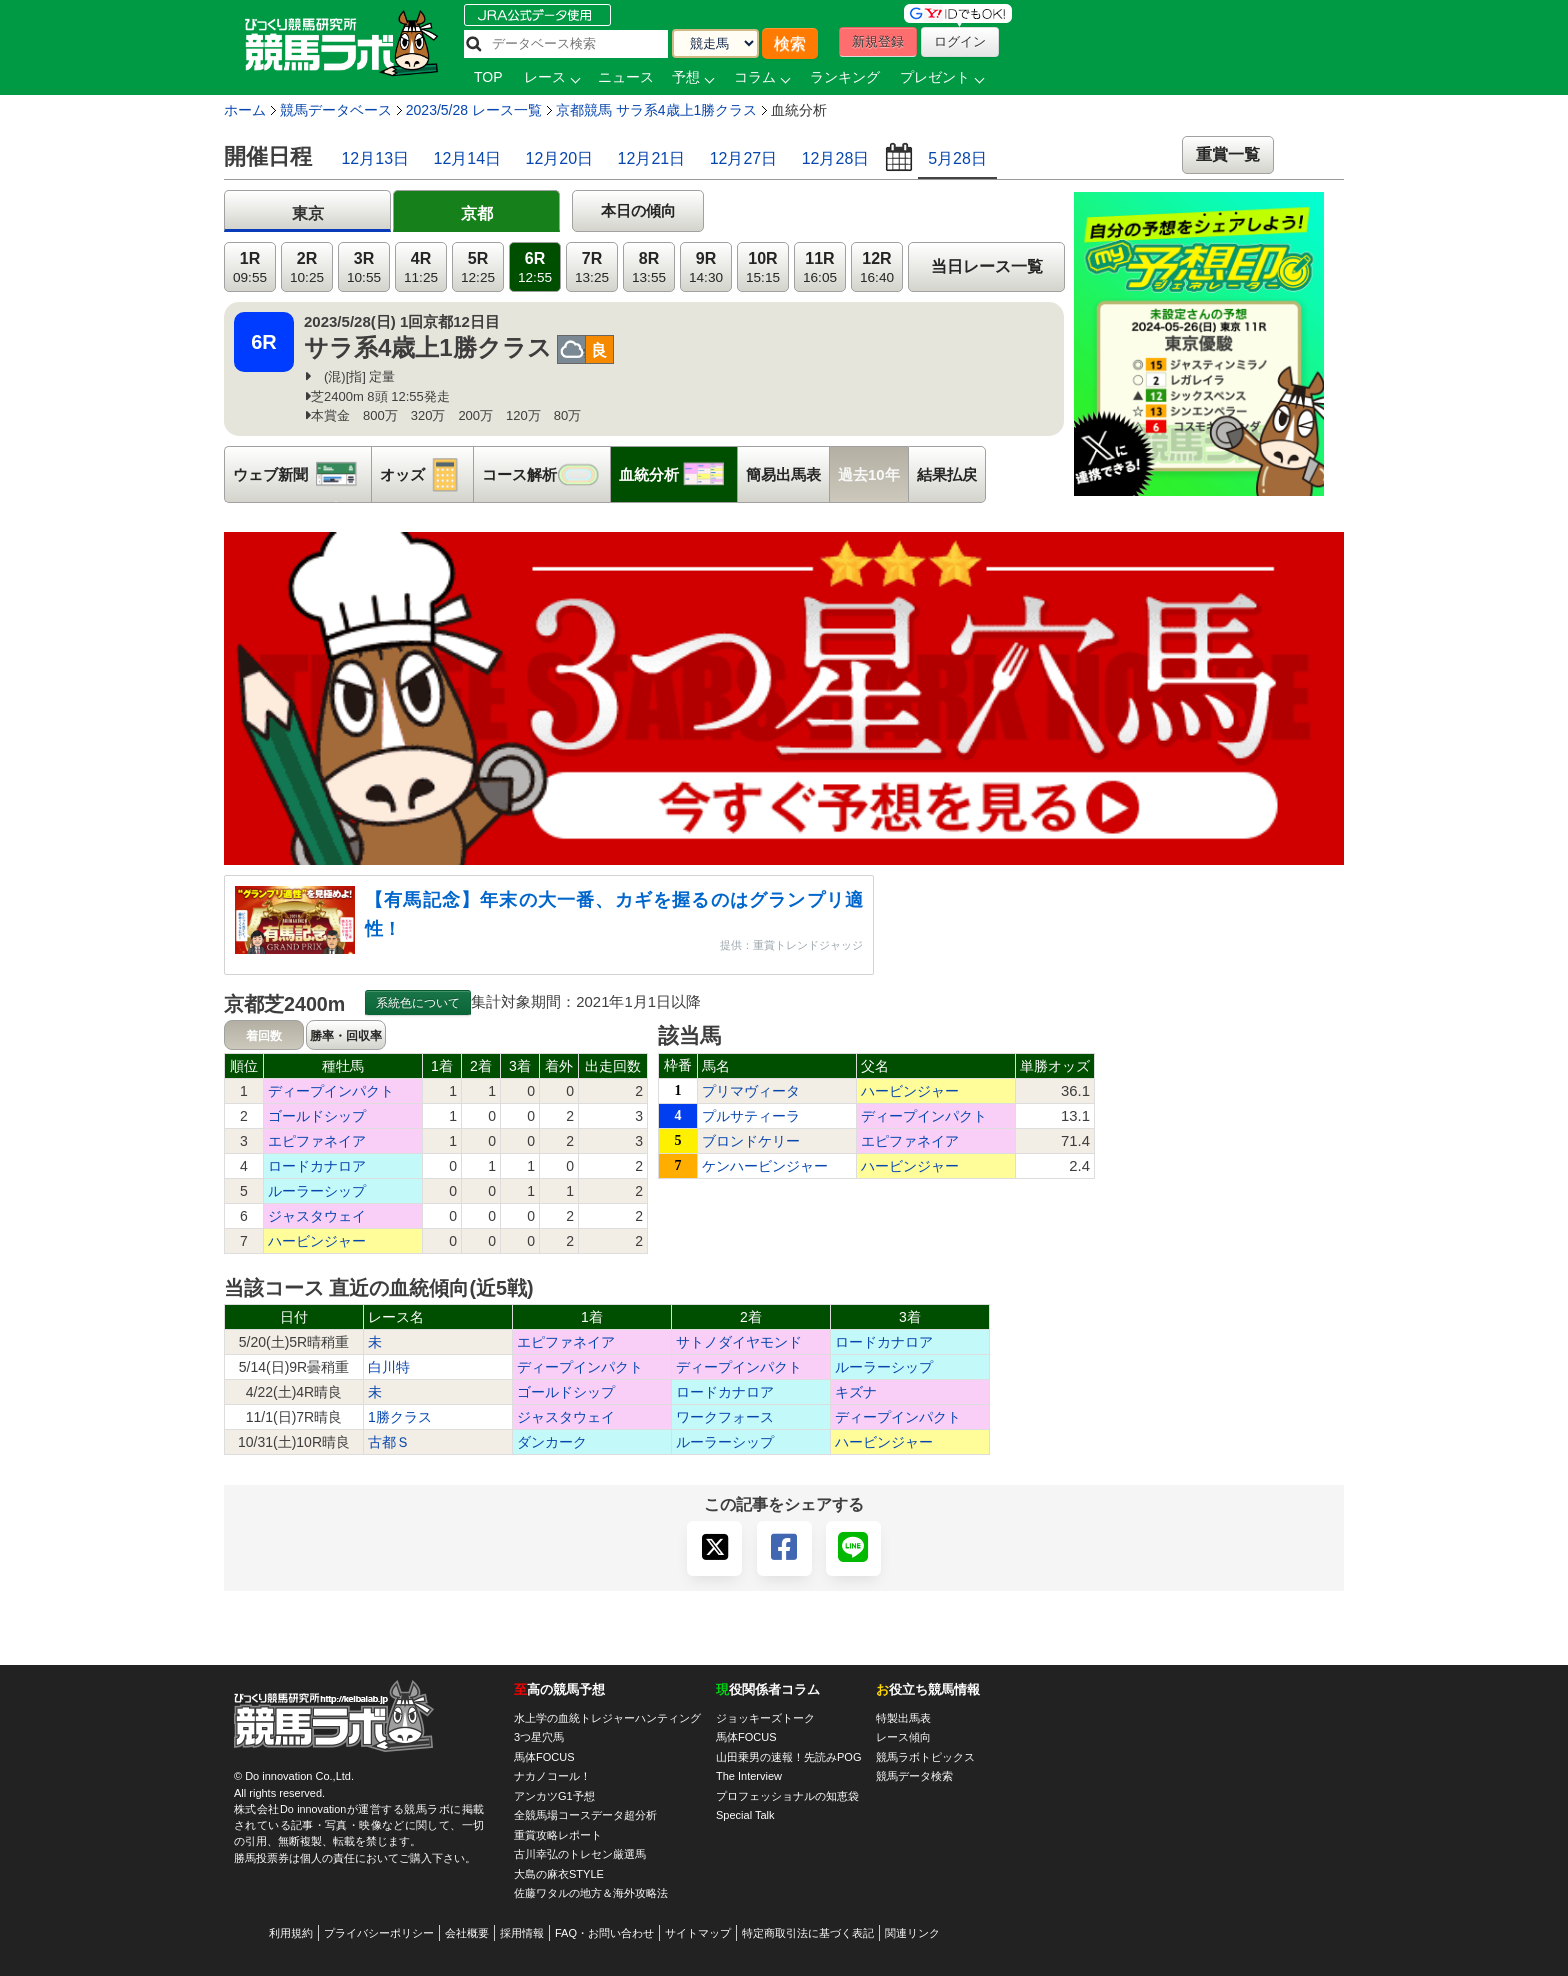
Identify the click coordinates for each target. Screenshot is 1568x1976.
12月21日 (652, 158)
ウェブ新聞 (302, 474)
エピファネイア (317, 1141)
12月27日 (744, 158)
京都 (477, 213)
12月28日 (836, 158)
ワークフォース (725, 1417)
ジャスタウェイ (317, 1216)
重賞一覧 (1228, 154)
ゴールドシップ (317, 1116)
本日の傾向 (638, 210)
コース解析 (546, 474)
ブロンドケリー (751, 1141)
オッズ (426, 474)
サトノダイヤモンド (739, 1342)
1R (250, 267)
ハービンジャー (317, 1241)
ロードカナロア (317, 1166)
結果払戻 (947, 474)
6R (535, 267)
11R (820, 267)
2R (307, 267)
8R (649, 267)
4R (421, 267)
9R (706, 267)
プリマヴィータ (751, 1091)
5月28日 (957, 158)
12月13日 (375, 158)
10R (763, 267)
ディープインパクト (331, 1091)
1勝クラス (400, 1417)
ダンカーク (552, 1442)
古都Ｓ (389, 1442)
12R (877, 267)
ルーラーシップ (317, 1191)
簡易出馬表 (783, 474)
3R (364, 267)
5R (478, 267)
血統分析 (678, 474)
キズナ (856, 1392)
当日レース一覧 (987, 266)
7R (592, 267)
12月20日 (560, 158)
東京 (308, 213)
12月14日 (468, 158)
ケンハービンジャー (765, 1166)
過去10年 (869, 474)
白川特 (389, 1367)
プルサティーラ (751, 1116)
